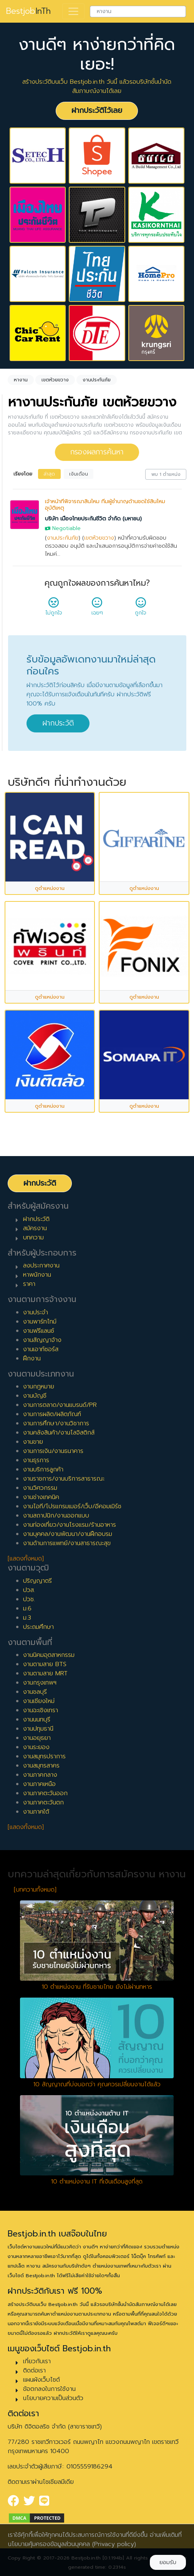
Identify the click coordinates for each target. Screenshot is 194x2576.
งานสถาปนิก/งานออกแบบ (56, 1515)
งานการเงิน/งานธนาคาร (53, 1451)
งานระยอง (36, 1747)
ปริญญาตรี (37, 1580)
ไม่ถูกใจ (53, 609)
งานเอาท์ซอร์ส (40, 1349)
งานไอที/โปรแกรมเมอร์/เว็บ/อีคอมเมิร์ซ (72, 1506)
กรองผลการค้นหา (97, 451)
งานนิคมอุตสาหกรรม (49, 1655)
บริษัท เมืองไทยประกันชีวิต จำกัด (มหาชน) (93, 519)
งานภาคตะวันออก (45, 1793)
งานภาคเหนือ (39, 1784)
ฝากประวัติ (58, 723)
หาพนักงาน (37, 1274)
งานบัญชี (34, 1395)
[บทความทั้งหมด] (35, 1889)
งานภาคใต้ (36, 1811)
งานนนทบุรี (36, 1719)
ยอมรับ (167, 2562)
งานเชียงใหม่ (39, 1701)
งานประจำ (35, 1312)
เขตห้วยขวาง (99, 538)
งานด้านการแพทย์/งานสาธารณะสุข (67, 1543)
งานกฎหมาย (38, 1386)
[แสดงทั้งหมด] (26, 1558)
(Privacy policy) (114, 2544)
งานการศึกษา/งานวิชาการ (56, 1423)
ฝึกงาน (32, 1358)
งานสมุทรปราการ (44, 1756)
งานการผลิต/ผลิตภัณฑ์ (52, 1414)
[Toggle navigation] (73, 11)
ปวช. (29, 1599)
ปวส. (29, 1590)
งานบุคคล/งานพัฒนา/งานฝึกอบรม (67, 1534)
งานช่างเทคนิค (41, 1497)
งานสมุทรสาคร (41, 1765)
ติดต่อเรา (34, 2370)
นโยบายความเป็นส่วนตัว (53, 2398)
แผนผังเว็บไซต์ (41, 2379)
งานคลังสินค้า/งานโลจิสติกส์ (59, 1432)
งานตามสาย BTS (44, 1664)
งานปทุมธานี (38, 1728)
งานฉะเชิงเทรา (40, 1710)
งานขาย (33, 1441)
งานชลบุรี (35, 1691)
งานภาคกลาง (40, 1774)
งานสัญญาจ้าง (42, 1340)
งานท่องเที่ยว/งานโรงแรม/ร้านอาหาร (69, 1524)
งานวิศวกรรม (40, 1488)
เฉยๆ (97, 609)
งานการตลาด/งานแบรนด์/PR (60, 1405)
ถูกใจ (140, 609)
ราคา (29, 1284)
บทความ (33, 1237)
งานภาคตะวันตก (43, 1802)
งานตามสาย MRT (45, 1673)
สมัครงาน (35, 1228)
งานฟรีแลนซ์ (38, 1330)
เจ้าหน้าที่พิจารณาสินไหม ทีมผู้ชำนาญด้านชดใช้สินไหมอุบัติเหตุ (105, 504)
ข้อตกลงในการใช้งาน (49, 2389)
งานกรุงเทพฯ (39, 1682)
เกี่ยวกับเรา (37, 2361)
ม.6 (27, 1608)
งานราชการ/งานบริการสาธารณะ (63, 1478)
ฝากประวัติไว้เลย (96, 110)
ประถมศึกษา (38, 1627)
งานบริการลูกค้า (43, 1469)
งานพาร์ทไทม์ (39, 1321)
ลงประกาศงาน (41, 1265)
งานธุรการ (36, 1460)
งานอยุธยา (37, 1738)
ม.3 (27, 1617)
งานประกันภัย (62, 538)
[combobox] (138, 11)
